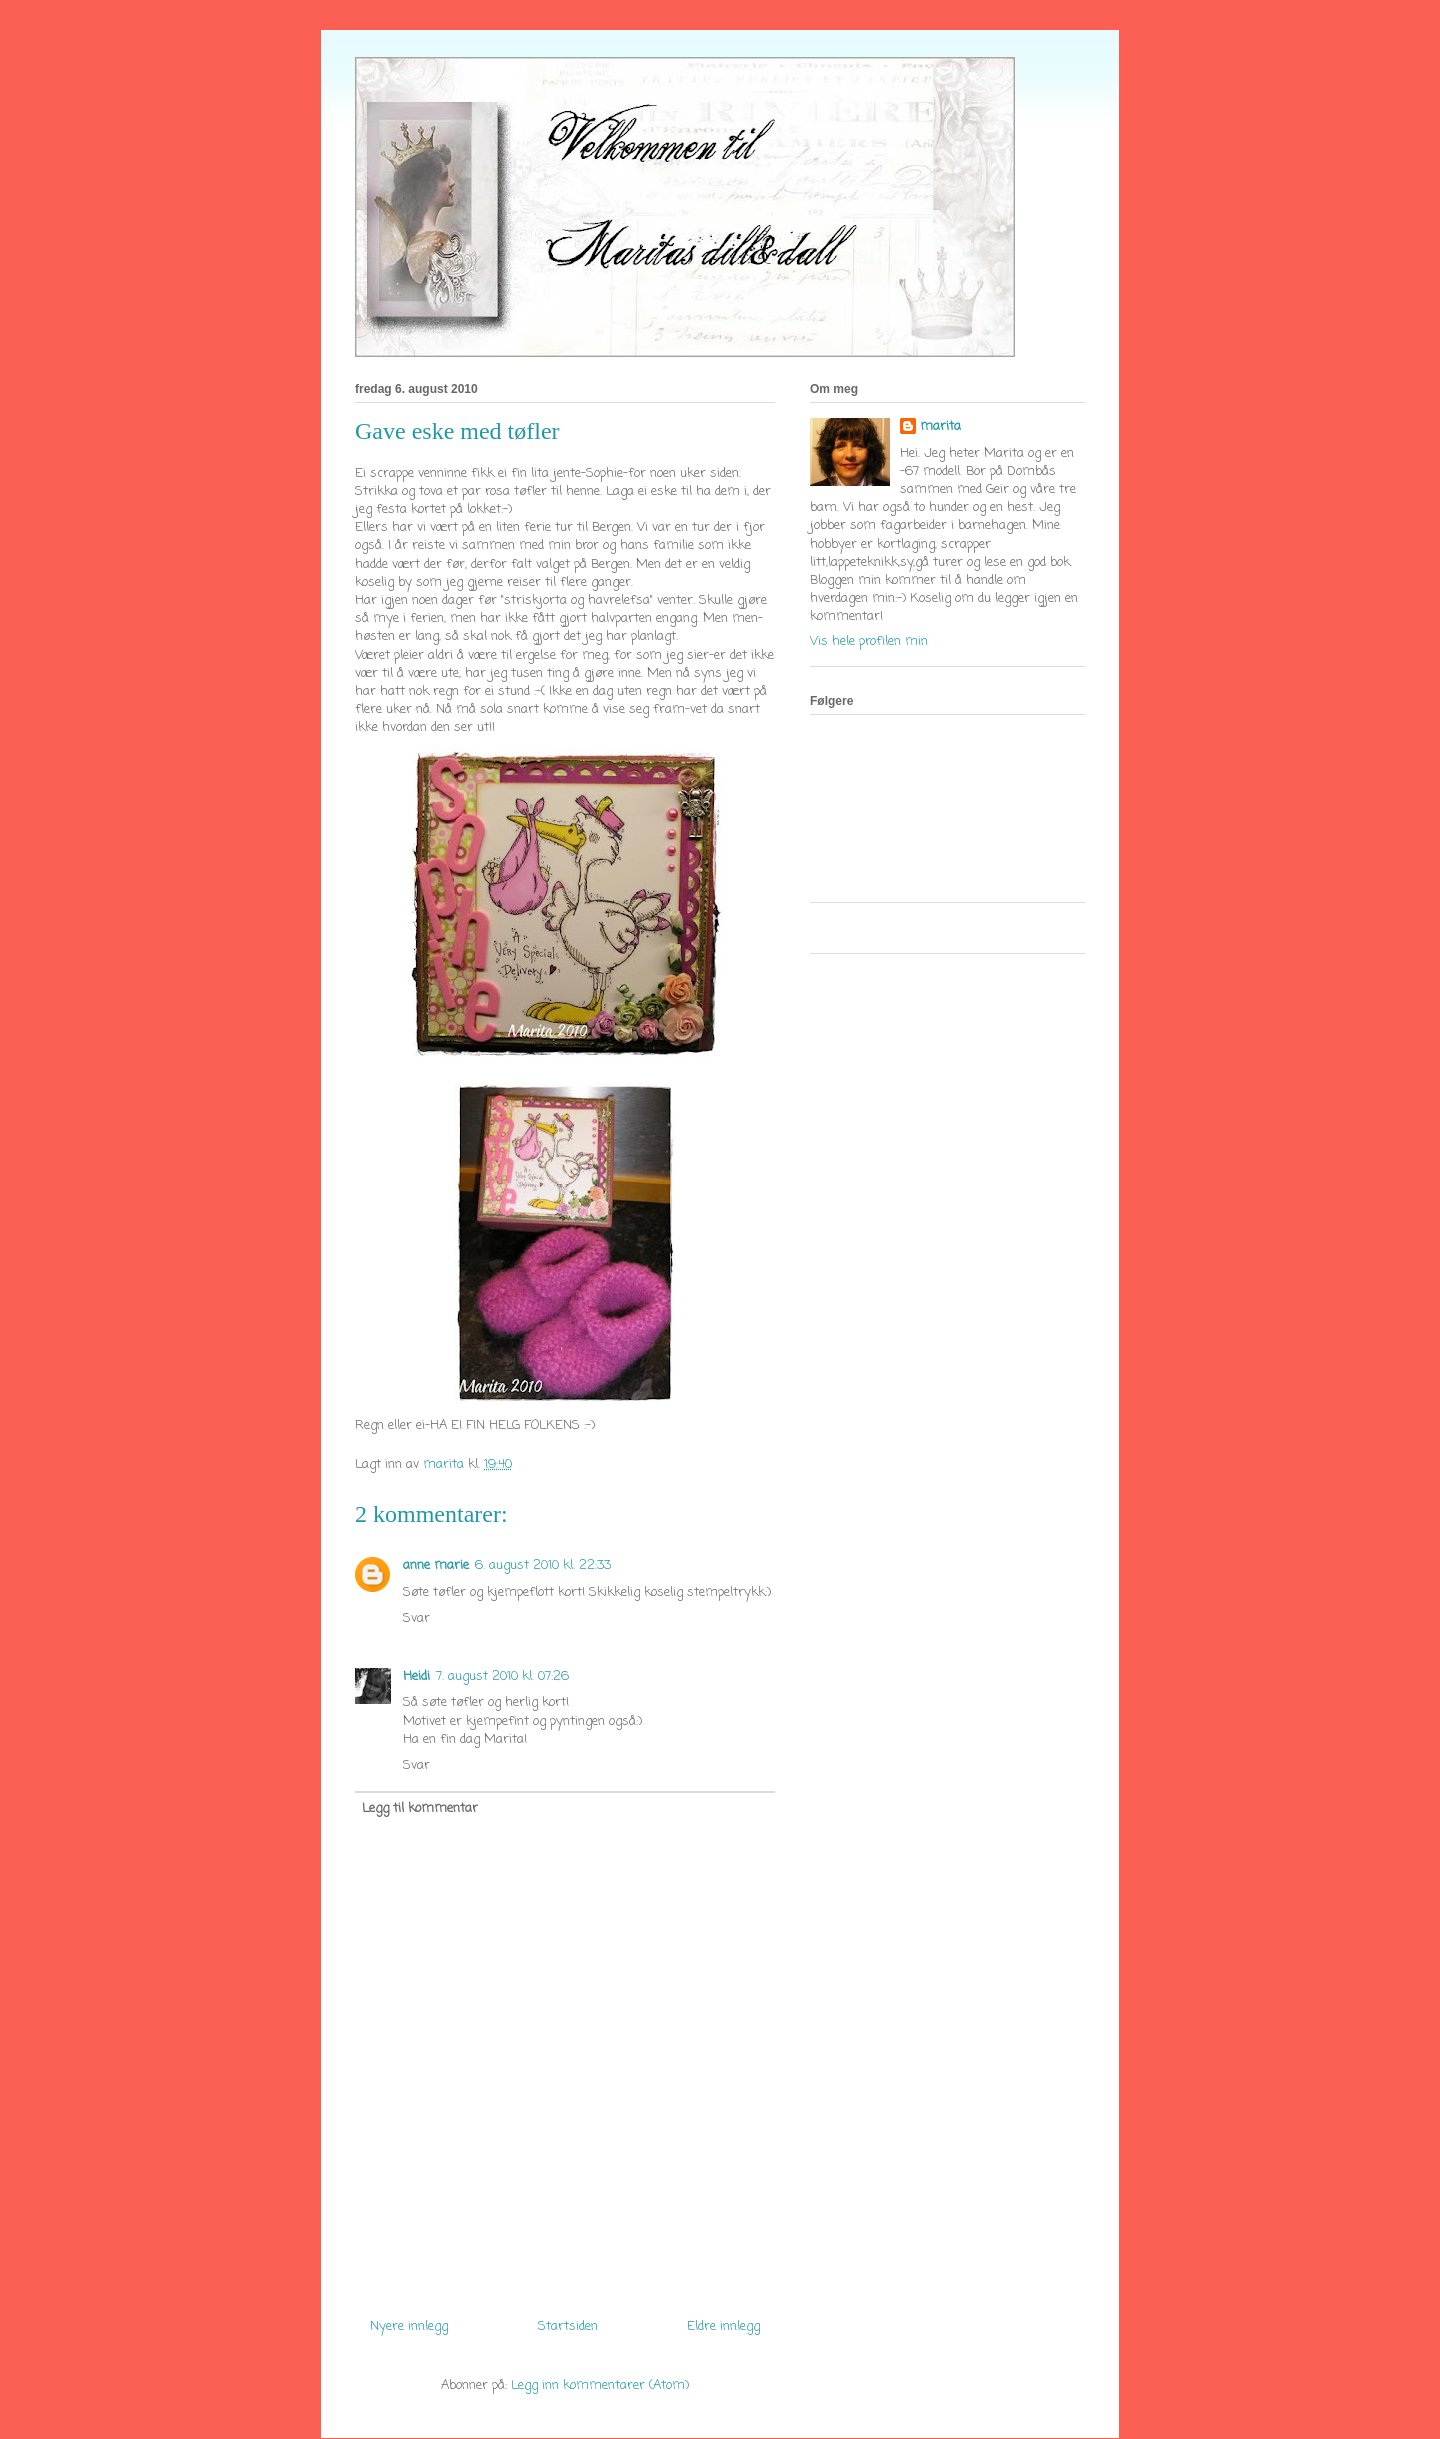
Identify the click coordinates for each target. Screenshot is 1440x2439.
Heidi (416, 1676)
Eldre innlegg (723, 2326)
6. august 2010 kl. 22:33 (543, 1565)
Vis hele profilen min (869, 641)
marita (940, 427)
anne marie (436, 1565)
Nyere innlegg (409, 2326)
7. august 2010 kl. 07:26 (502, 1676)
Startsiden (568, 2326)
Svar (416, 1618)
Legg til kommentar (420, 1808)
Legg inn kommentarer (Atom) (600, 2385)
